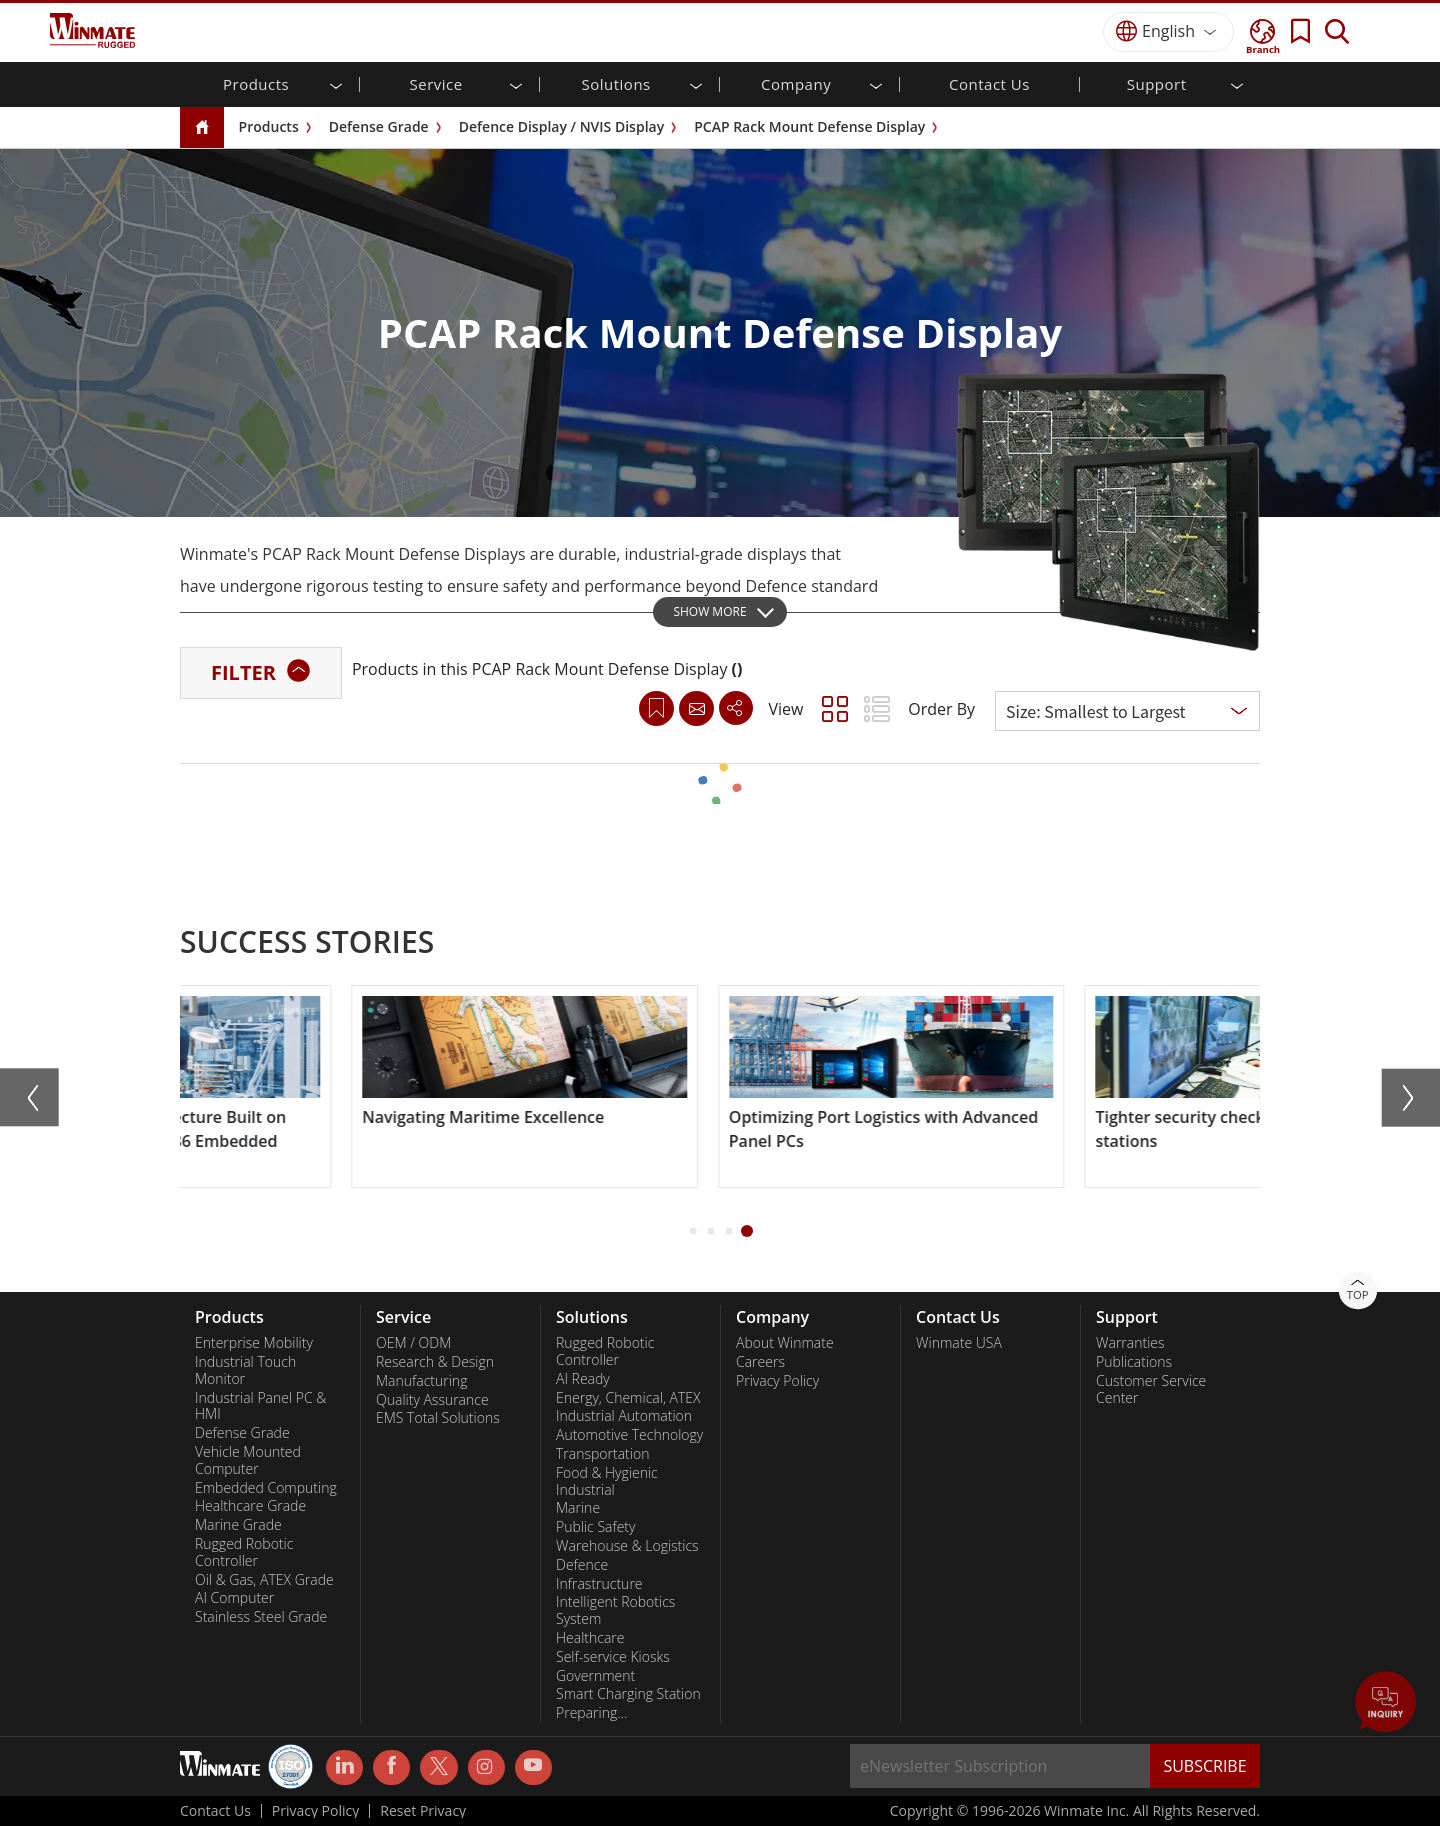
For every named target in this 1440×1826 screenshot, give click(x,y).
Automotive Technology (629, 1435)
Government (595, 1676)
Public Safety (595, 1527)
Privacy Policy (777, 1381)
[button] (693, 1231)
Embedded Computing (266, 1488)
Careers (760, 1362)
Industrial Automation (624, 1416)
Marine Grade (238, 1525)
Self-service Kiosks (613, 1657)
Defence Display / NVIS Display (561, 126)
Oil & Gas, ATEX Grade (264, 1580)
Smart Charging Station (628, 1694)
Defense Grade (379, 126)
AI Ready (583, 1379)
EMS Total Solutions (438, 1418)
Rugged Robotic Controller (244, 1552)
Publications (1134, 1362)
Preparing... (591, 1713)
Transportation (602, 1454)
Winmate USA (959, 1343)
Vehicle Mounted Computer (248, 1460)
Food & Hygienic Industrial (607, 1481)
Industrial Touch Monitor (245, 1370)
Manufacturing (421, 1381)
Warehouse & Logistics (627, 1546)
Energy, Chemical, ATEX (628, 1398)
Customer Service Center (1151, 1389)
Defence (582, 1565)
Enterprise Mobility (254, 1343)
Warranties (1130, 1343)
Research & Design (435, 1362)
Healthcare (590, 1638)
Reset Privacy (423, 1811)
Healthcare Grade (250, 1506)
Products (269, 126)
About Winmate (785, 1343)
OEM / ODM (413, 1343)
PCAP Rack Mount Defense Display (809, 126)
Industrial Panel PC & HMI (260, 1406)
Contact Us (989, 84)
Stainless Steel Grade (261, 1617)
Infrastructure (599, 1584)
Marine (578, 1508)
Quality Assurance (432, 1400)
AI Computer (234, 1598)
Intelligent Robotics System (615, 1610)
